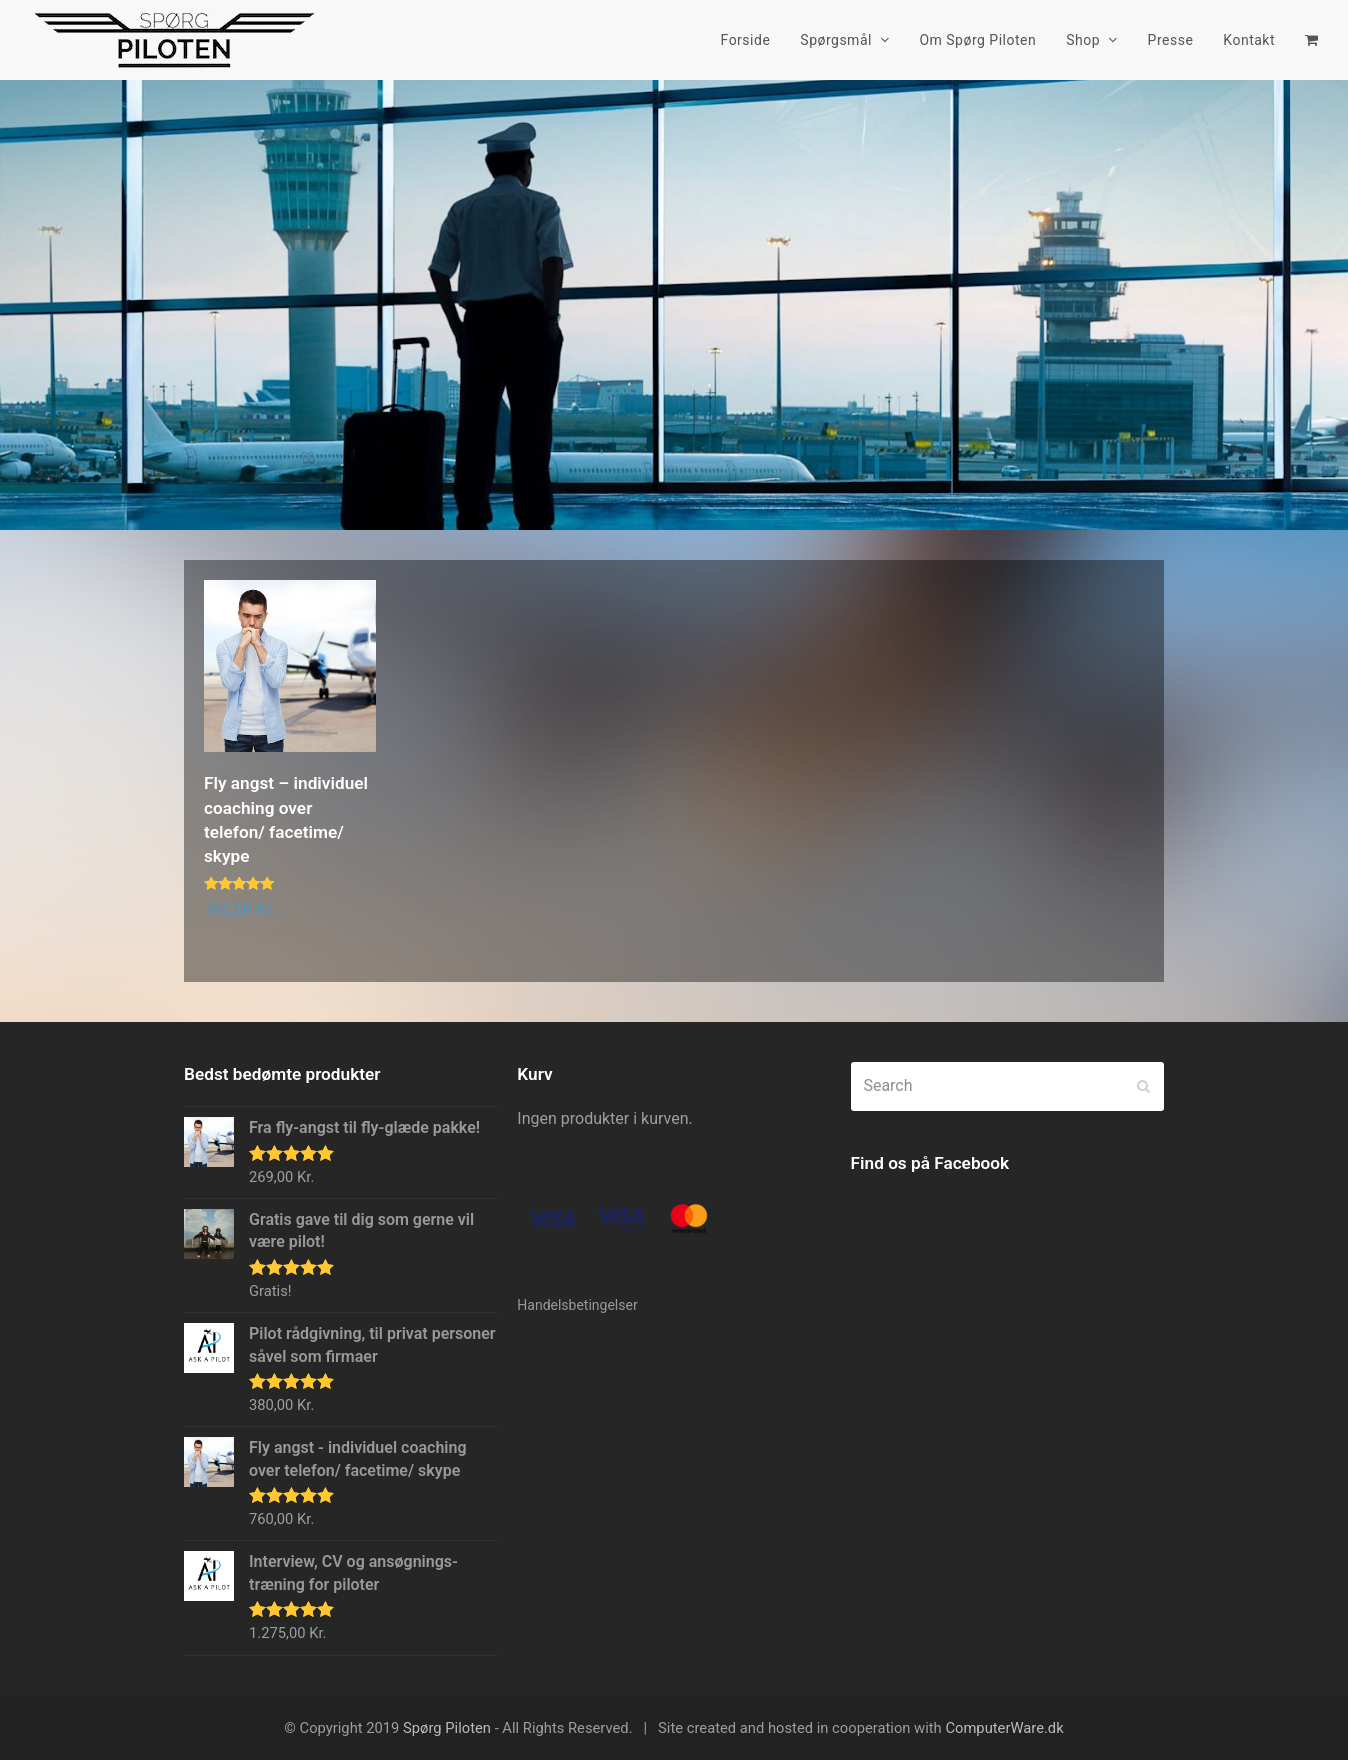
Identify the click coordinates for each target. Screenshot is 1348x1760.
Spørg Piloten (447, 1728)
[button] (1311, 40)
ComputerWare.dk (1004, 1728)
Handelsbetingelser (577, 1305)
